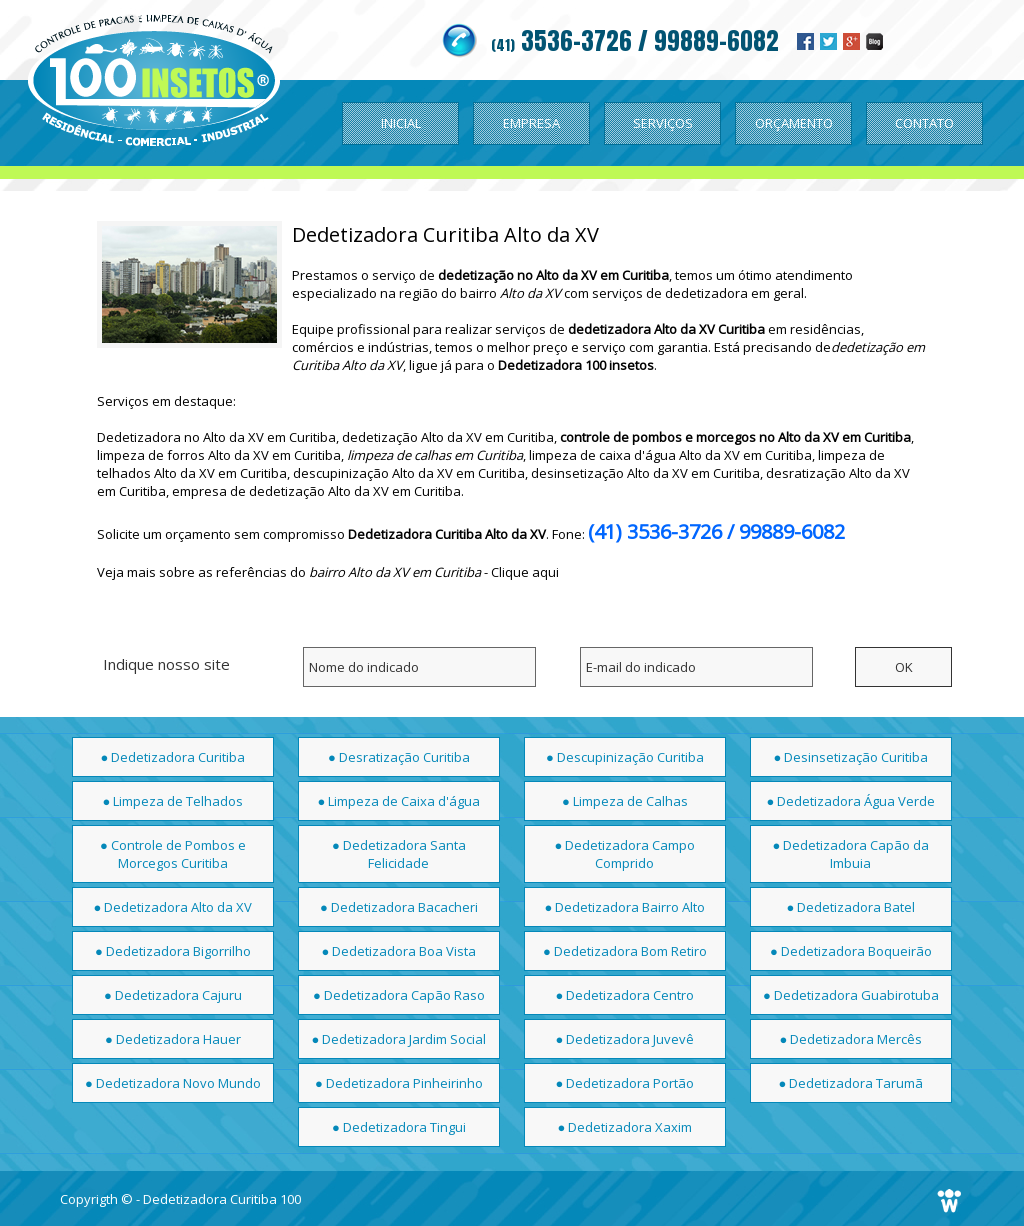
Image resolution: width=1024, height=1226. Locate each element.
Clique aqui (525, 572)
